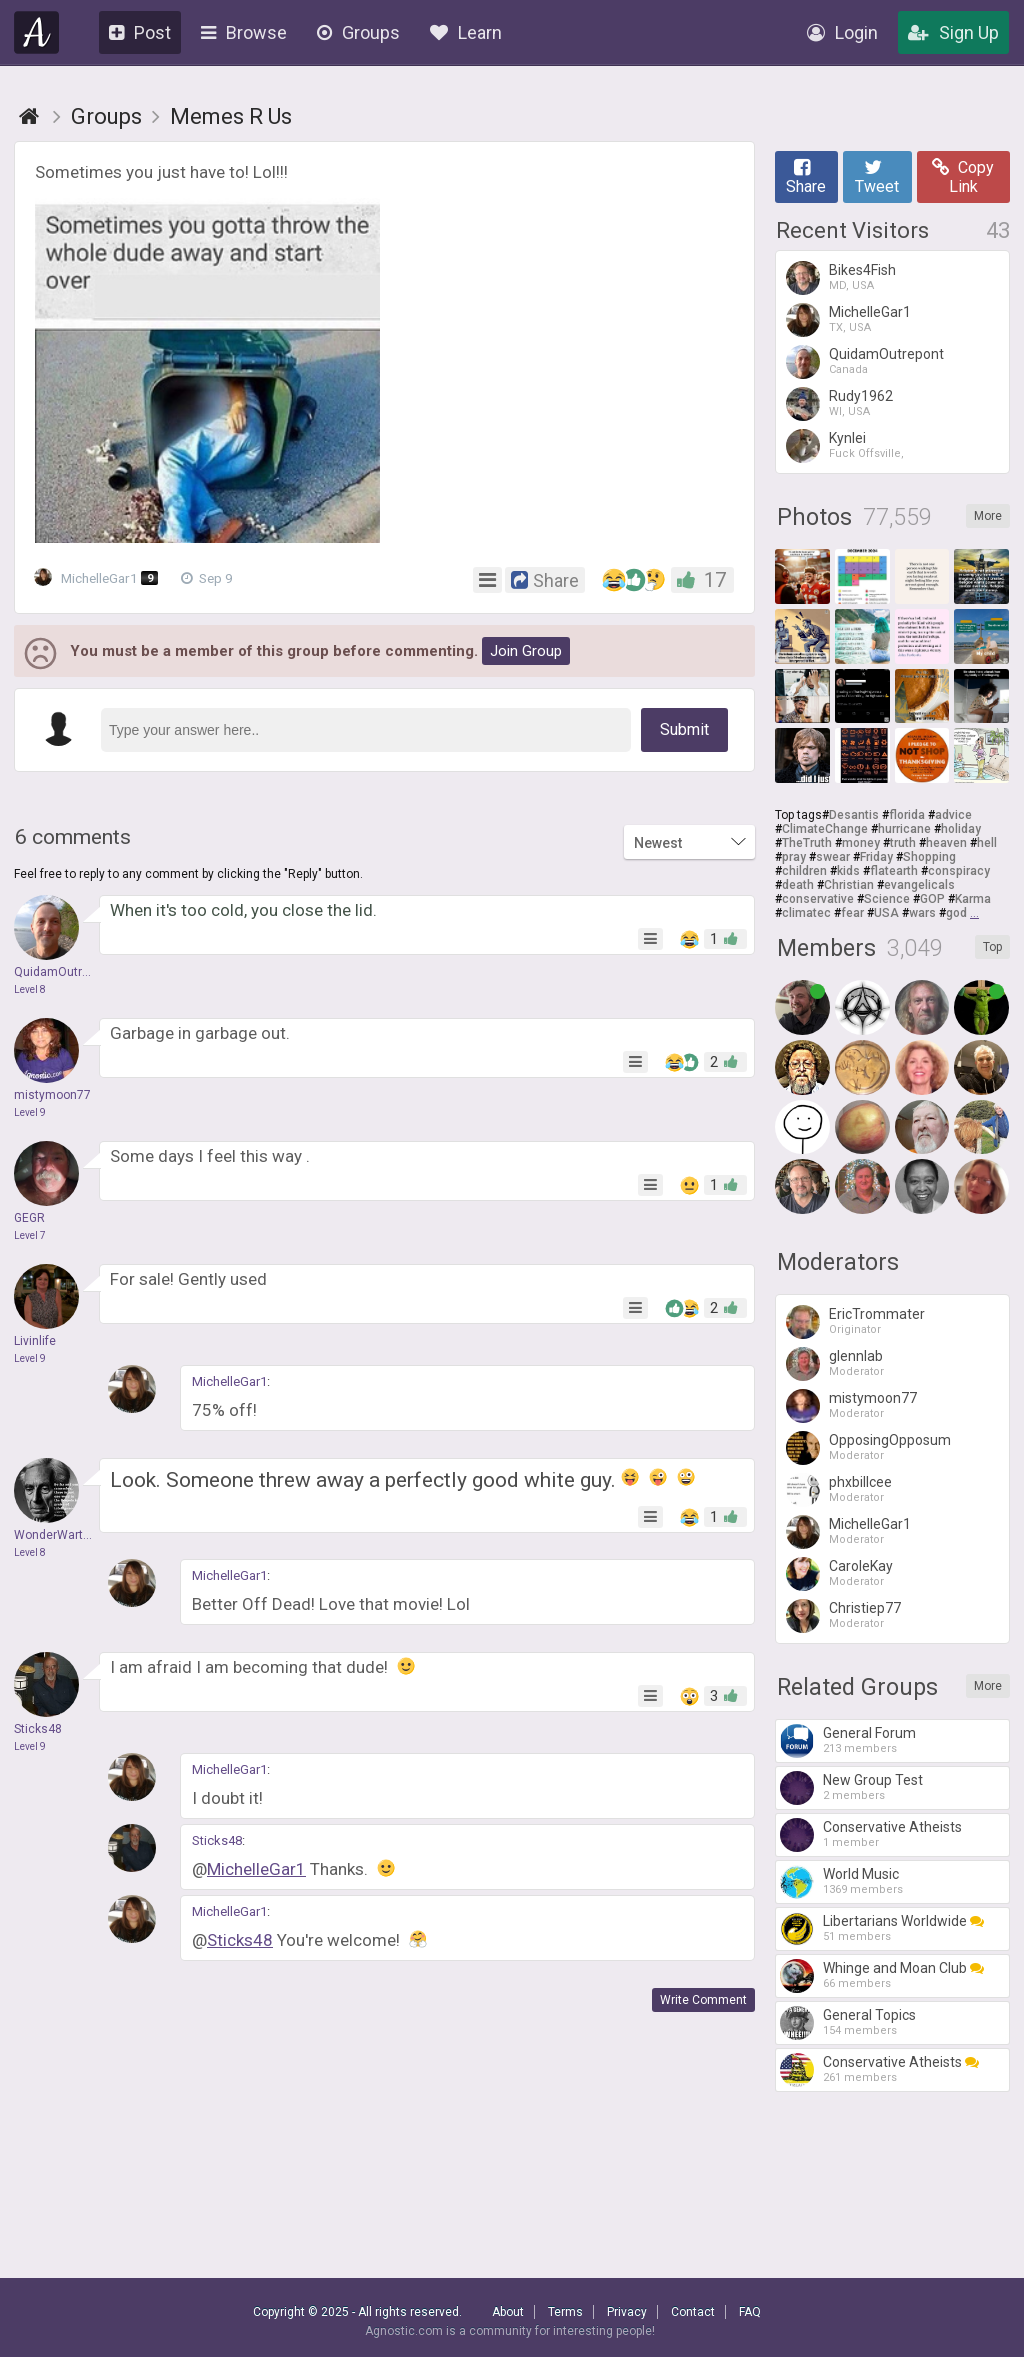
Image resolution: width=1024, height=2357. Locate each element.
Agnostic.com (37, 32)
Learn (466, 32)
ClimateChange (825, 829)
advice (953, 815)
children (804, 871)
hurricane (904, 829)
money (861, 843)
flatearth (894, 871)
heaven (946, 843)
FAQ (750, 2312)
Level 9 (30, 1112)
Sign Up (953, 32)
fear (852, 913)
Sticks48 (217, 1840)
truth (903, 843)
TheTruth (807, 843)
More (988, 516)
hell (987, 843)
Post (140, 32)
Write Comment (703, 2000)
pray (794, 857)
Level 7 (30, 1235)
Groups (358, 32)
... (974, 913)
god (956, 913)
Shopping (929, 857)
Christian (849, 885)
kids (848, 871)
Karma (973, 899)
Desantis (854, 815)
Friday (876, 857)
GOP (932, 899)
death (798, 885)
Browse (244, 32)
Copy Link (963, 177)
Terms (565, 2312)
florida (907, 815)
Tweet (877, 177)
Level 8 (30, 989)
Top (992, 947)
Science (887, 899)
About (508, 2312)
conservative (818, 899)
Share (806, 177)
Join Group (526, 651)
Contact (693, 2312)
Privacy (627, 2312)
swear (833, 857)
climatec (806, 913)
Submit (684, 729)
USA (886, 913)
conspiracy (959, 871)
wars (922, 913)
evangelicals (919, 885)
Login (842, 32)
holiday (961, 829)
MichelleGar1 (100, 578)
